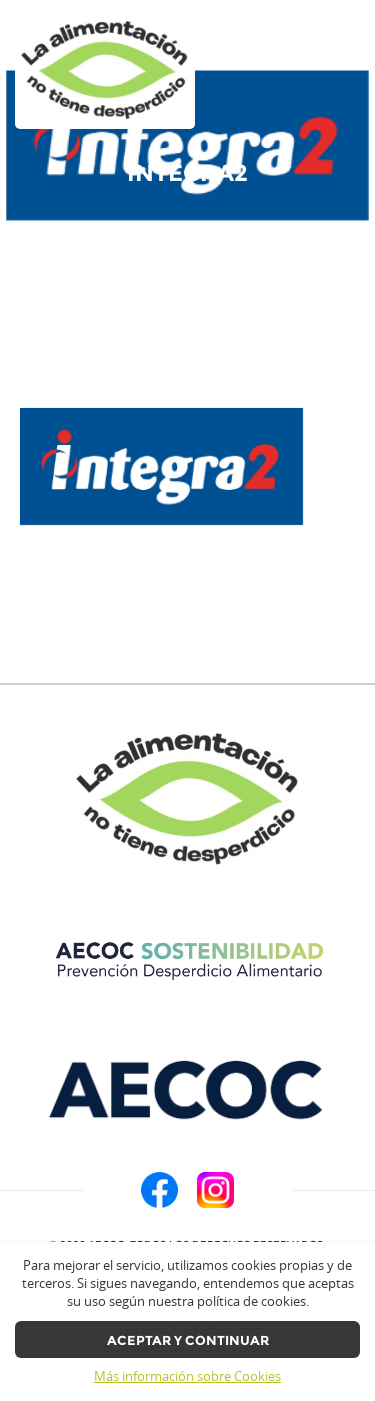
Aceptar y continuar (188, 1340)
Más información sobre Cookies (187, 1376)
